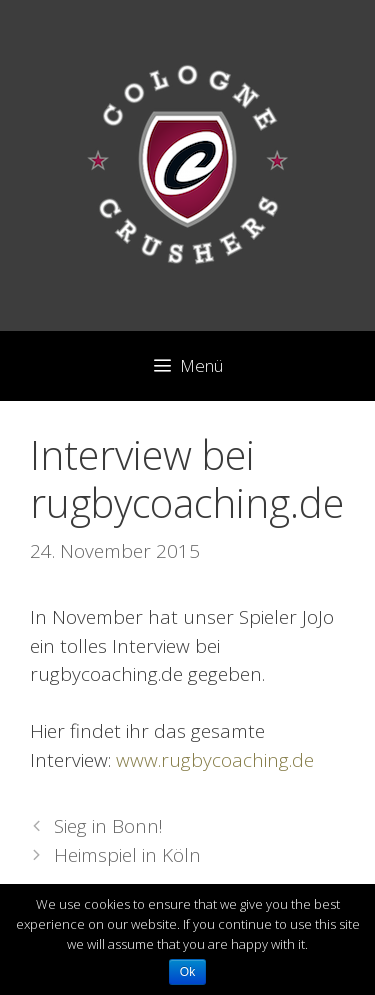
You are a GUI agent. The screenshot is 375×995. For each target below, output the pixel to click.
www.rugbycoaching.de (215, 760)
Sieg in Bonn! (108, 826)
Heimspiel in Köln (127, 855)
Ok (187, 972)
